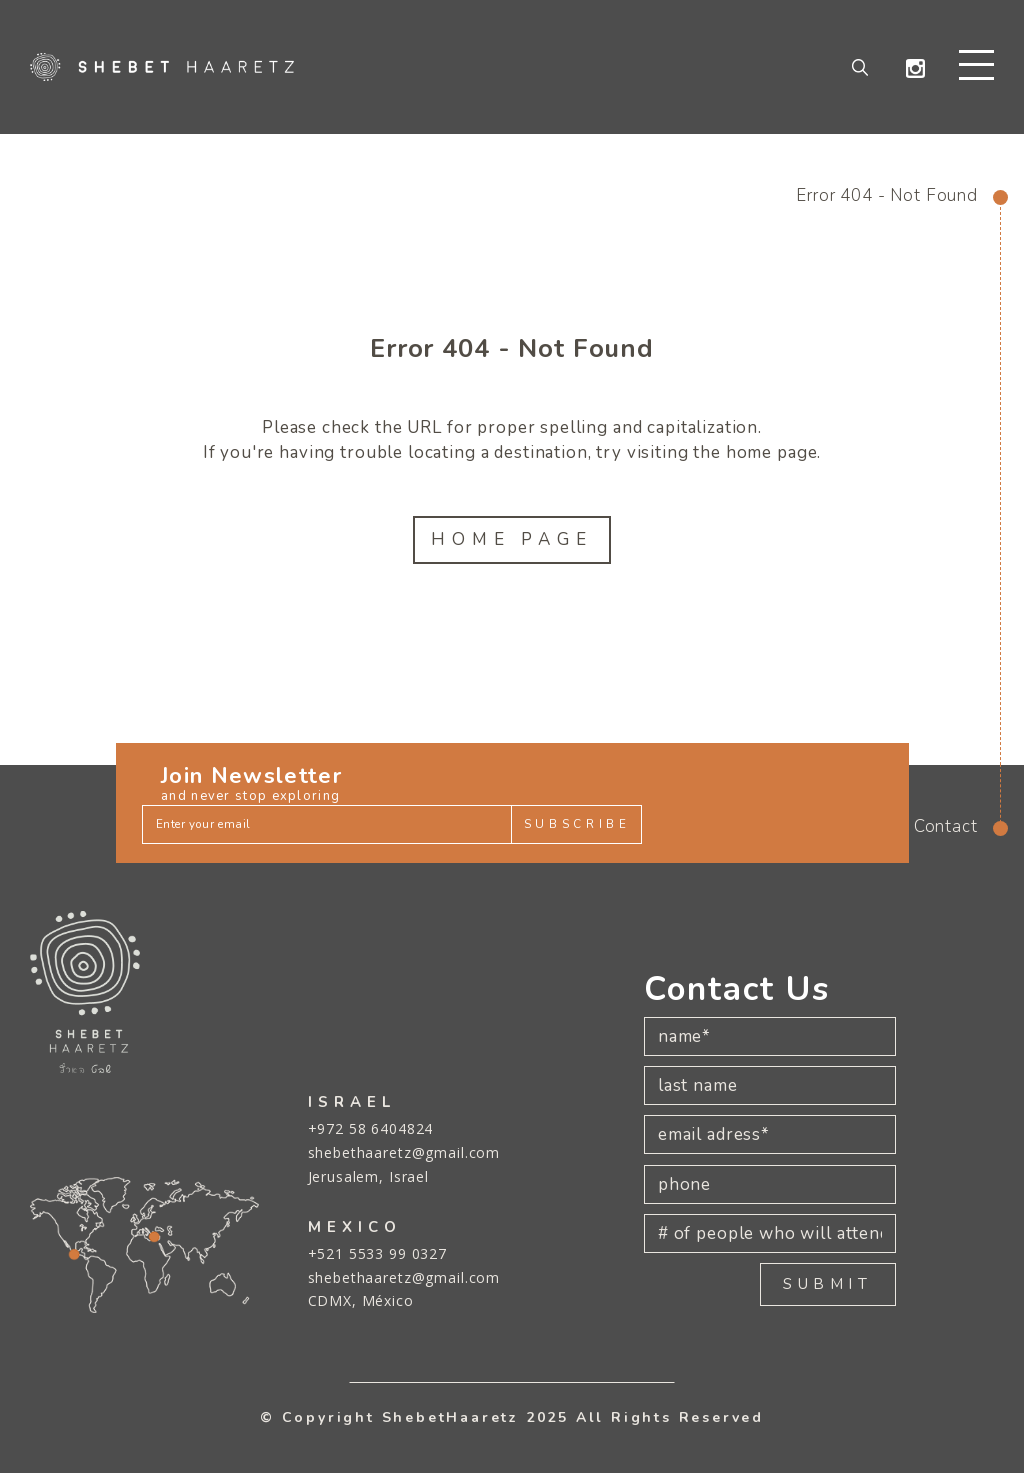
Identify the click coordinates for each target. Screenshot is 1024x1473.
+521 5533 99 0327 (377, 1253)
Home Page (511, 540)
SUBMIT (828, 1284)
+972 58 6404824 (371, 1128)
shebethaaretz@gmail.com (404, 1152)
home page (772, 453)
